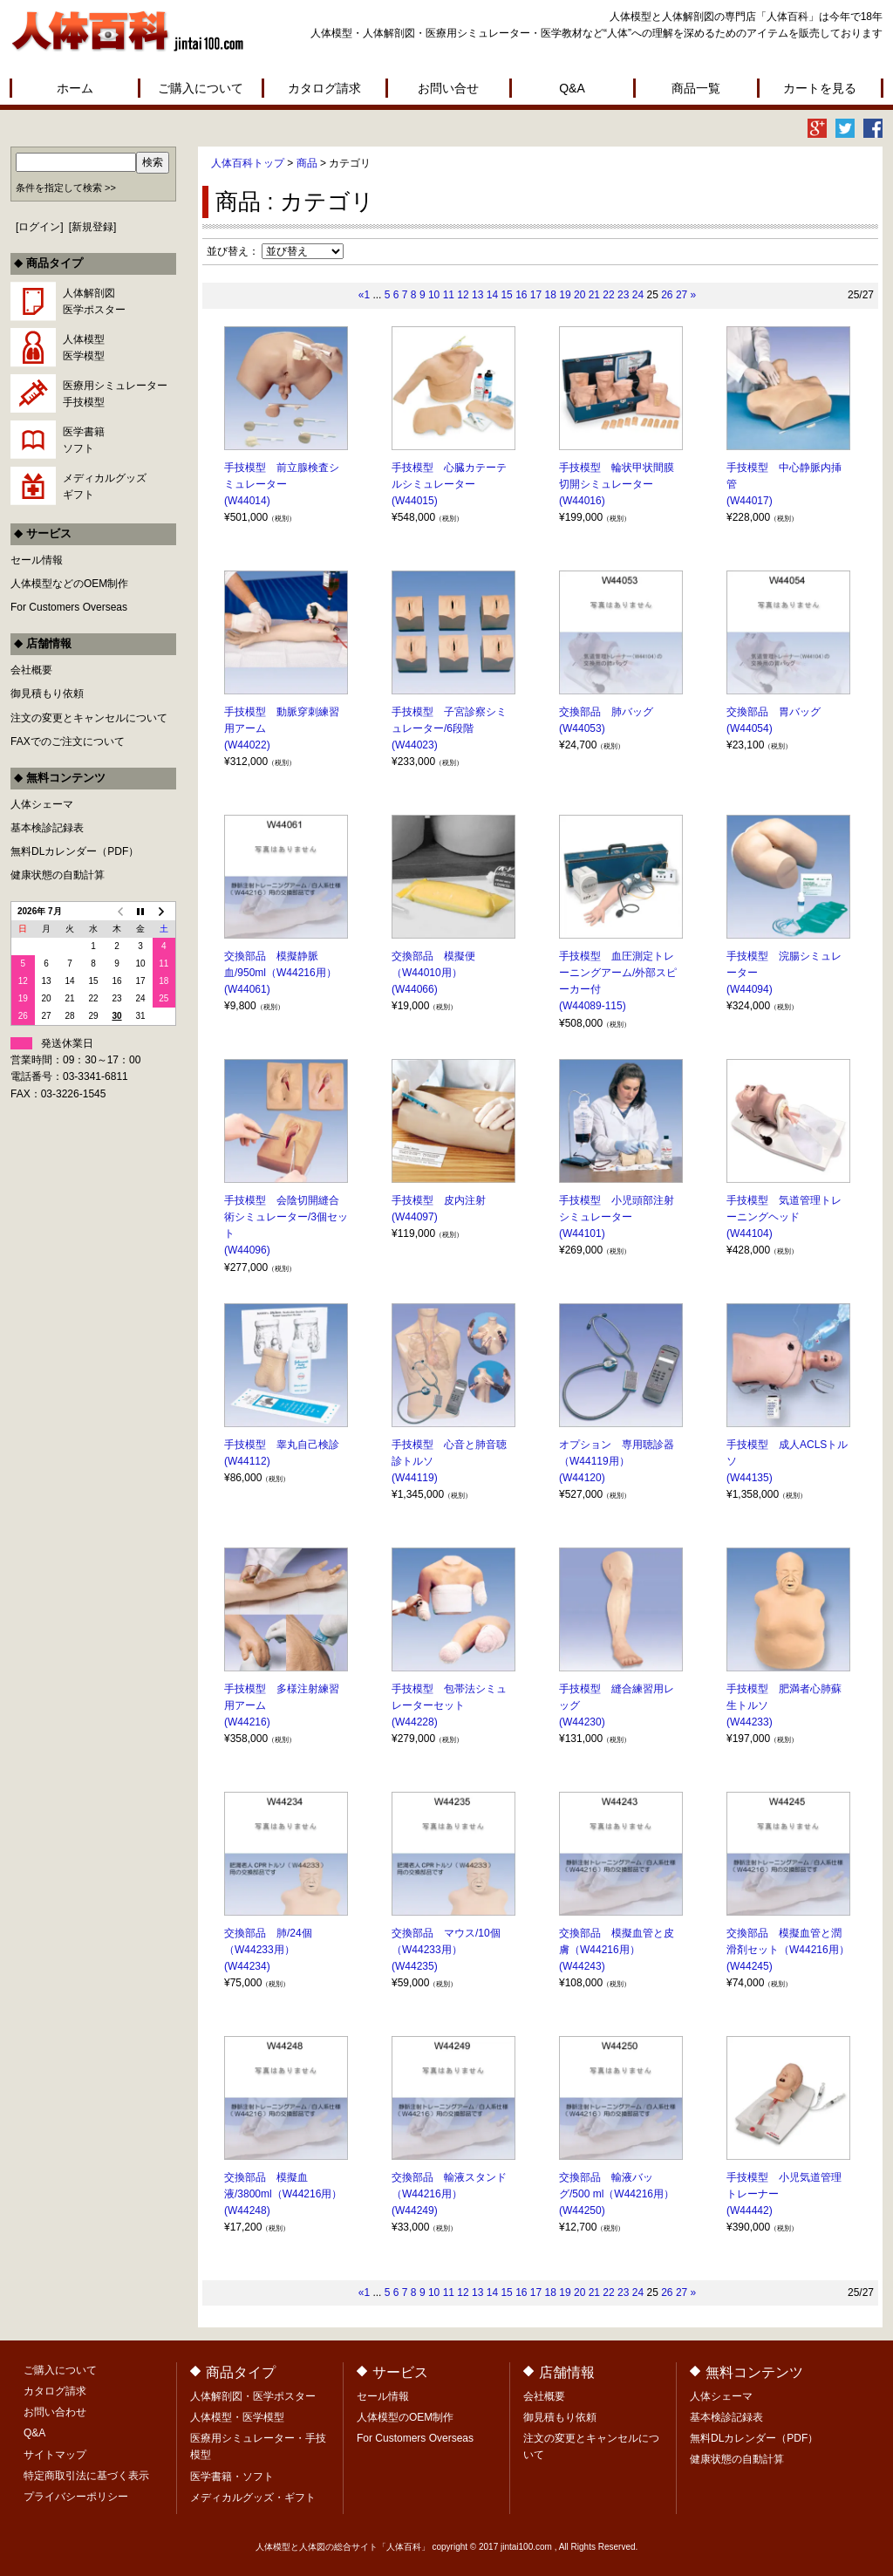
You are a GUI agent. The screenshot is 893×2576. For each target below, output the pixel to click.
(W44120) (582, 1478)
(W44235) (415, 1966)
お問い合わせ (55, 2412)
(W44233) (749, 1722)
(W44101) (582, 1233)
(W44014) (247, 501)
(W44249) (415, 2210)
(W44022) (247, 745)
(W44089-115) (592, 1006)
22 (608, 295)
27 (681, 295)
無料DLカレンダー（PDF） (74, 851)
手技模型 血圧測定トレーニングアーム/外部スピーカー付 (618, 972)
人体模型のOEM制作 (405, 2417)
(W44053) (582, 728)
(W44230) (582, 1722)
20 (579, 295)
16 (521, 295)
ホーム (75, 88)
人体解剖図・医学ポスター (253, 2396)
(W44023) (415, 745)
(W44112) (247, 1461)
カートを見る (819, 88)
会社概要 (31, 670)
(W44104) (749, 1233)
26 (666, 295)
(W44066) (415, 989)
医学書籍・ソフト (232, 2476)
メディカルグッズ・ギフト (253, 2497)
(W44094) (749, 989)
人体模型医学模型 (84, 347)
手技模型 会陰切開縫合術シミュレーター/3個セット (286, 1217)
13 (477, 295)
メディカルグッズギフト (105, 486)
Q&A (572, 88)
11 (448, 295)
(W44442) (749, 2210)
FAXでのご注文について (67, 741)
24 (638, 295)
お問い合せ (448, 88)
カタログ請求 (324, 88)
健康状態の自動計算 (57, 875)
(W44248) (247, 2210)
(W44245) (749, 1966)
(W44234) (247, 1966)
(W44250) (582, 2210)
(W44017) (749, 501)
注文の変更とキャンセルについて (88, 718)
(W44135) (749, 1478)
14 (492, 295)
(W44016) (582, 501)
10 (434, 295)
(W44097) (415, 1217)
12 (462, 295)
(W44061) (247, 989)
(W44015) (415, 501)
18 (550, 295)
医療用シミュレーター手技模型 (115, 393)
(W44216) (247, 1722)
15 (506, 295)
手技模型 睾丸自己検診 (281, 1444)
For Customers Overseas (68, 607)
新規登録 (92, 227)
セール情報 (36, 560)
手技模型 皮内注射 (439, 1200)
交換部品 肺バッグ (606, 712)
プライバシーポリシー (76, 2497)
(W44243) (582, 1966)
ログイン (39, 227)
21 (594, 295)
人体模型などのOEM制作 (69, 583)
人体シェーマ (41, 804)
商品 (307, 163)
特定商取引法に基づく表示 (86, 2476)
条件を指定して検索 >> (66, 187)
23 (623, 295)
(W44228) (415, 1722)
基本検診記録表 (47, 828)
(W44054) (749, 728)
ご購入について (200, 88)
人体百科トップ (247, 163)
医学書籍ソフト (84, 440)
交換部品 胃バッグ (773, 712)
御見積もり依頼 (47, 693)
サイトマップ (55, 2455)
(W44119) (415, 1478)
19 (564, 295)
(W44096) (247, 1250)
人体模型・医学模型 (237, 2417)
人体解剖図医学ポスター (94, 301)
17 (536, 295)
